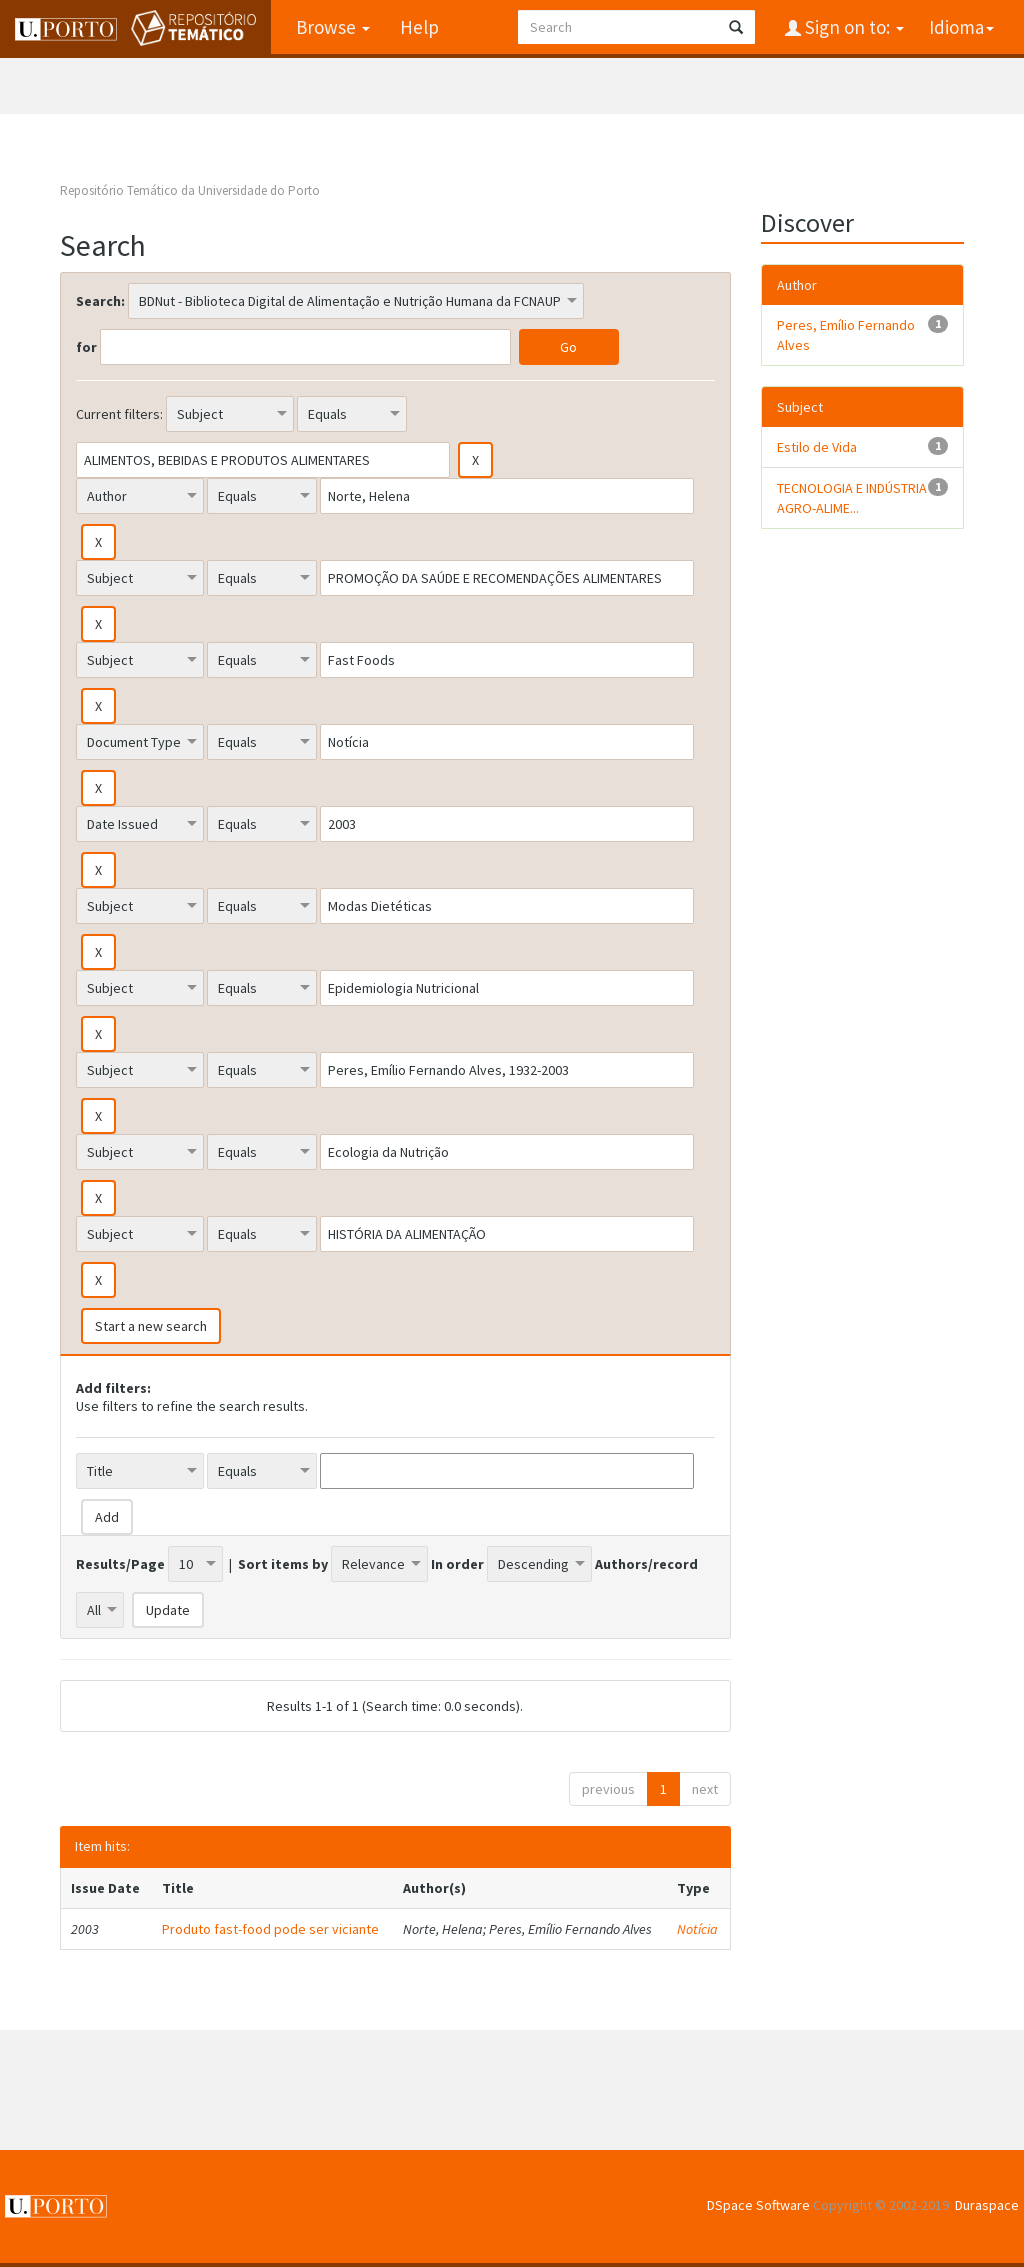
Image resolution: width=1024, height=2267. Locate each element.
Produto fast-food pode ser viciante (270, 1929)
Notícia (697, 1929)
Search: (100, 301)
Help (419, 27)
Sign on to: (852, 27)
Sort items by (283, 1564)
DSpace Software (758, 2205)
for (86, 347)
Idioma (961, 27)
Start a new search (151, 1326)
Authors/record (646, 1564)
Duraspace (987, 2205)
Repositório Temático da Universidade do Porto (190, 190)
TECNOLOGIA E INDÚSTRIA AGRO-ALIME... (852, 498)
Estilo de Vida (817, 447)
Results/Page (120, 1564)
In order (457, 1564)
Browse (333, 27)
